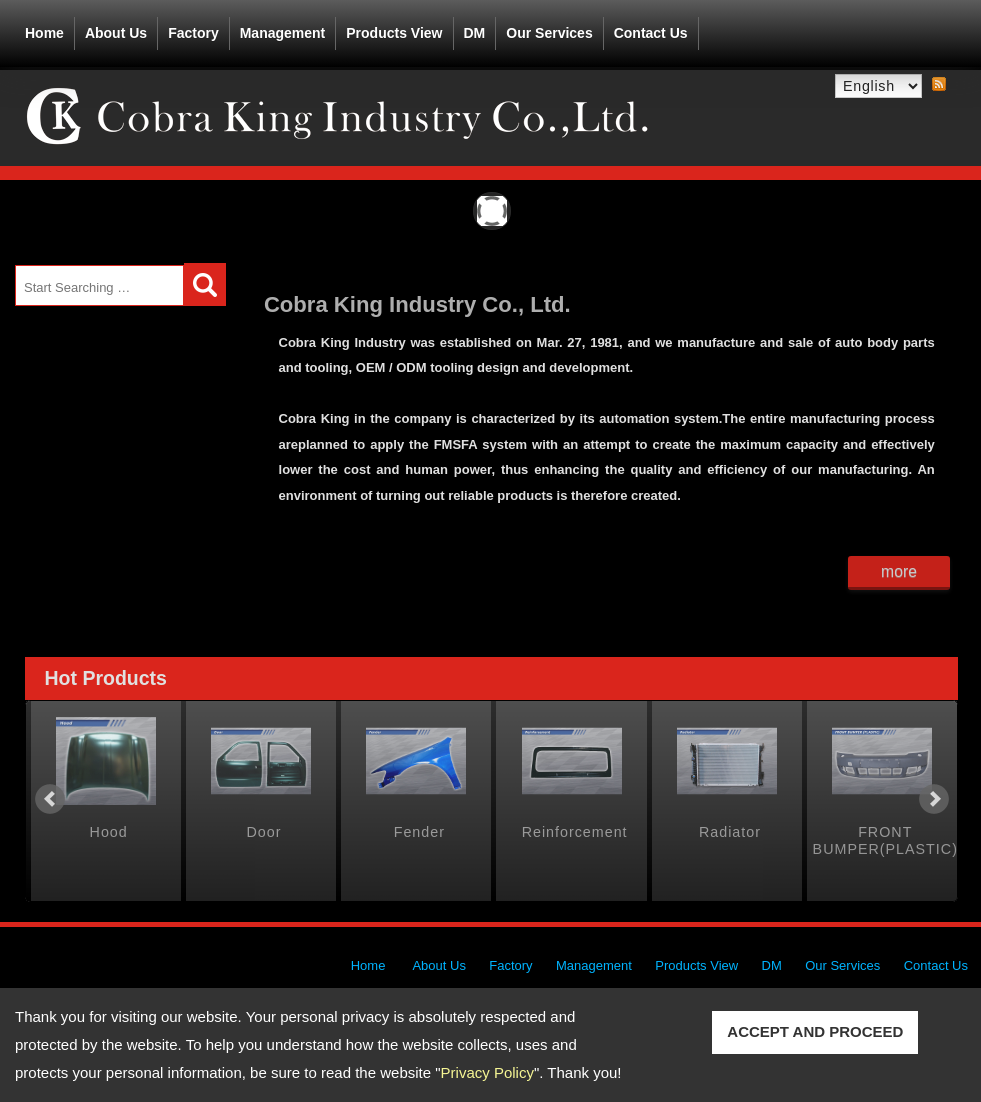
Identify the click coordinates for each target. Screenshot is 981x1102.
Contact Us (651, 33)
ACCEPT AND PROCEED (815, 1031)
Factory (193, 33)
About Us (116, 29)
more (899, 571)
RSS (939, 85)
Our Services (549, 33)
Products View (394, 29)
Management (283, 33)
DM (475, 33)
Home (44, 33)
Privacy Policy (487, 1072)
